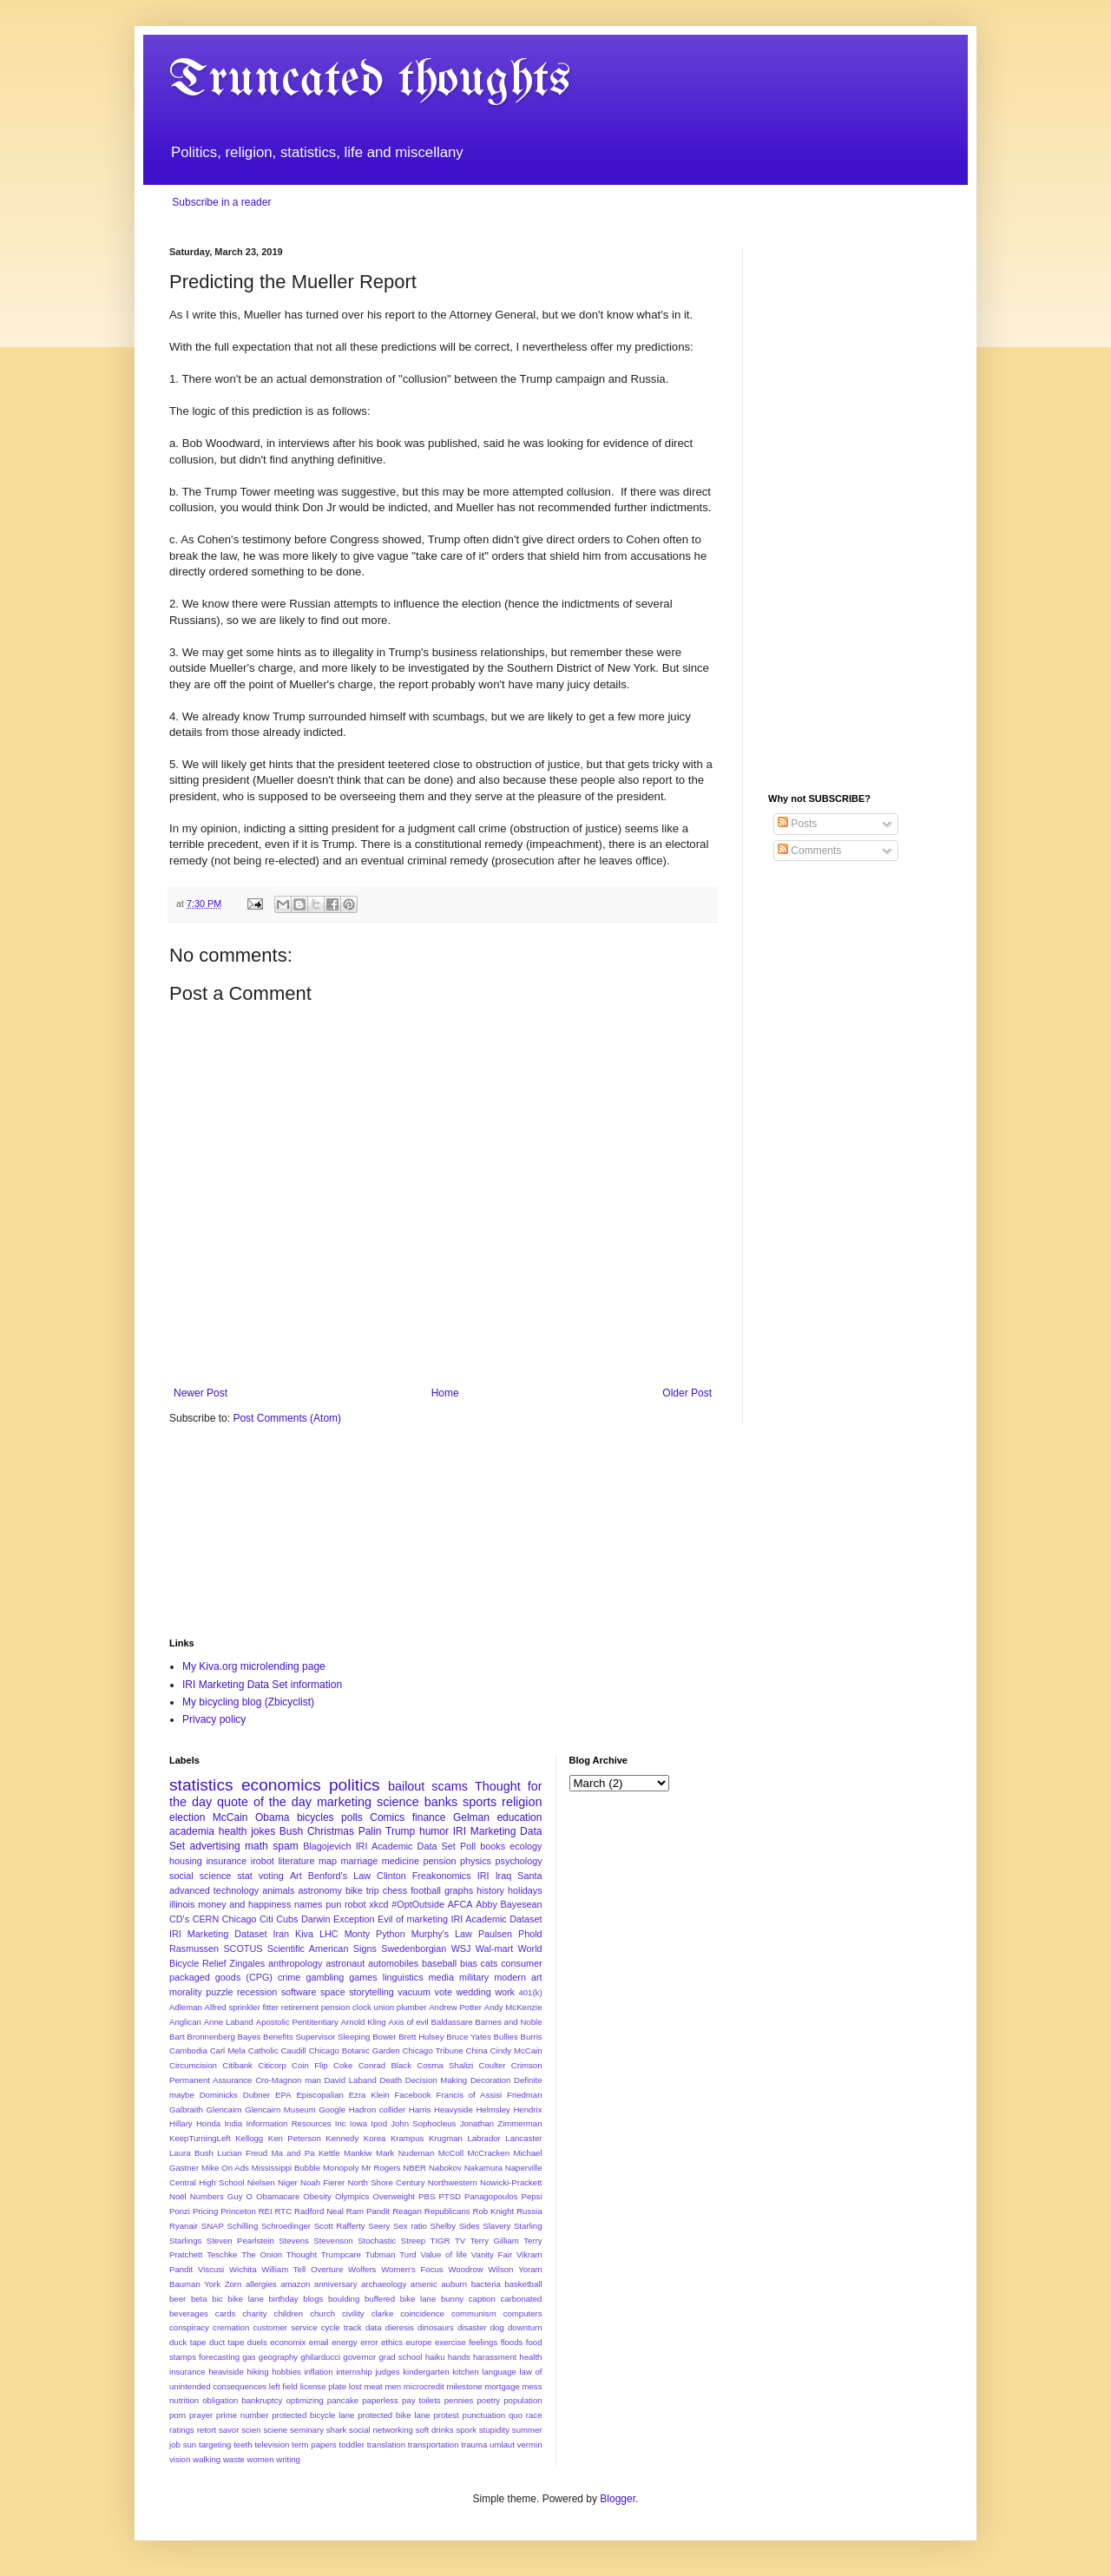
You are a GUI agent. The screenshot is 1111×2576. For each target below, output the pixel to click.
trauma (474, 2444)
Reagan (407, 2211)
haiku (435, 2357)
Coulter (492, 2065)
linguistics (403, 1977)
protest (445, 2415)
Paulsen (495, 1934)
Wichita (242, 2269)
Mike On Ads (225, 2167)
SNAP (212, 2226)
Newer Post (200, 1393)
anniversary (336, 2284)
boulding (343, 2298)
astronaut (345, 1963)
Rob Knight (493, 2211)
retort (206, 2430)
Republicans (447, 2211)
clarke (382, 2313)
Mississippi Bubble (286, 2167)
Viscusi (211, 2269)
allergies (261, 2284)
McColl (450, 2153)
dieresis (399, 2327)
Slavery (496, 2226)
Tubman (380, 2254)
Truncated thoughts (369, 81)
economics (281, 1785)
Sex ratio (410, 2226)
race (534, 2415)
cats (489, 1963)
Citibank (237, 2065)
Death (390, 2080)
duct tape (226, 2342)
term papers (314, 2444)
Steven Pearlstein (240, 2240)
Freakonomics (441, 1875)
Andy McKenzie (513, 2007)
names (308, 1904)
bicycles (315, 1817)
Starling (528, 2226)
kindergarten (426, 2371)
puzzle (219, 1992)
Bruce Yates (468, 2036)
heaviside (226, 2371)
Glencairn (224, 2109)
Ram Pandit (368, 2211)
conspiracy (189, 2327)
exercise (450, 2342)
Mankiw (358, 2153)
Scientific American (308, 1948)
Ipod (379, 2123)
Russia (529, 2211)
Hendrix (527, 2109)
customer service (285, 2327)
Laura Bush (191, 2153)
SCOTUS (242, 1948)
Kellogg (249, 2138)
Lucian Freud (242, 2153)
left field (283, 2386)
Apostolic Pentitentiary (297, 2022)
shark (336, 2430)
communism (473, 2313)
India (233, 2123)
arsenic (424, 2284)
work (505, 1992)
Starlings (185, 2240)
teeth (242, 2444)
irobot (262, 1861)
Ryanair (183, 2226)
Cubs (287, 1919)
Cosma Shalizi (445, 2065)
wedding (473, 1992)
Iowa (358, 2123)
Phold (530, 1934)
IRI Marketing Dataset (217, 1934)
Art (296, 1875)
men (393, 2386)
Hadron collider (377, 2109)
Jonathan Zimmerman (501, 2123)
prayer (201, 2415)
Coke (342, 2065)
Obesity (317, 2196)
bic (217, 2298)
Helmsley (492, 2109)
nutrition (184, 2400)
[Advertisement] (855, 506)
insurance (226, 1861)
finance (429, 1817)
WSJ (461, 1948)
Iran (281, 1934)
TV (460, 2240)
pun (333, 1904)
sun (189, 2444)
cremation (231, 2327)
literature (296, 1861)
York (212, 2284)
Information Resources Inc (295, 2123)
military (474, 1977)
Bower (384, 2036)
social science (200, 1875)
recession (257, 1992)
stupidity (494, 2430)
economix (288, 2342)
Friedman (524, 2095)
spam (285, 1846)
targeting (215, 2444)
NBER (414, 2167)
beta (199, 2298)
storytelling (371, 1992)
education (519, 1817)
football (426, 1890)
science (398, 1802)
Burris (531, 2036)
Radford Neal (319, 2211)
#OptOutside (417, 1904)
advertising (215, 1846)
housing (185, 1861)
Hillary (181, 2123)
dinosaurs (435, 2327)
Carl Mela (228, 2050)
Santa (529, 1875)
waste (234, 2459)
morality (185, 1992)
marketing (344, 1802)
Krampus (407, 2138)
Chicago (239, 1919)
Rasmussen (194, 1948)
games (363, 1977)
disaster (472, 2327)
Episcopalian (319, 2095)
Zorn (233, 2284)
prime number (242, 2415)
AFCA (460, 1904)
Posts (797, 824)
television (271, 2444)
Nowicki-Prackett (511, 2182)
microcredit (424, 2386)
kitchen (465, 2371)
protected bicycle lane (313, 2415)
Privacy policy (214, 1719)
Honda (208, 2123)
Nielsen (261, 2182)
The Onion (261, 2254)
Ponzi (179, 2211)
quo (516, 2415)
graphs (458, 1890)
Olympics (352, 2196)
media (441, 1977)
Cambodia (188, 2050)
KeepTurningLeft (200, 2138)
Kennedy (341, 2138)
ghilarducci (320, 2357)
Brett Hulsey (421, 2036)
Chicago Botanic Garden (354, 2050)
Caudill (293, 2050)
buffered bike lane (400, 2298)
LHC (329, 1934)
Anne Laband (228, 2022)
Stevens (294, 2240)
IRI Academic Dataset (496, 1919)
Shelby (443, 2226)
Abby (486, 1904)
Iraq (504, 1875)
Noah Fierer (322, 2182)
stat (244, 1875)
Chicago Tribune (433, 2050)
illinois (181, 1904)
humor (434, 1831)
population (522, 2400)
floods (512, 2342)
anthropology (295, 1963)
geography (278, 2357)
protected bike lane (394, 2415)
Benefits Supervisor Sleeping (316, 2036)
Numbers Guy (216, 2196)
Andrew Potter (455, 2007)
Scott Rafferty (339, 2226)
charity (254, 2313)
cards (225, 2313)
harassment (494, 2357)
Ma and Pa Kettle (306, 2153)
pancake (342, 2400)
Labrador (483, 2138)
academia (191, 1831)
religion (522, 1802)
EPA (283, 2095)
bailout (406, 1786)
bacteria (486, 2284)
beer (177, 2298)
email (319, 2342)
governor (359, 2357)
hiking (257, 2371)
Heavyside (453, 2109)
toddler (352, 2444)
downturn (525, 2327)
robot (355, 1904)
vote (443, 1992)
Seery (379, 2226)
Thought (301, 2254)
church (322, 2313)
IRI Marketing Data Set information (262, 1685)
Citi (266, 1919)
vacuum (414, 1992)
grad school (400, 2357)
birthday (284, 2298)
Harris (420, 2109)
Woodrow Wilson (480, 2269)
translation (386, 2444)
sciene (275, 2430)
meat (373, 2386)
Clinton (391, 1875)
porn (177, 2415)
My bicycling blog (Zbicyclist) (248, 1702)
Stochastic (377, 2240)
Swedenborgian (413, 1948)
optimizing (305, 2400)
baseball (439, 1963)
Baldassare (452, 2022)
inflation (318, 2371)
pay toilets (421, 2400)
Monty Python (375, 1934)
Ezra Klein (369, 2095)
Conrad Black (384, 2065)
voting (271, 1875)
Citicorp (272, 2065)
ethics (392, 2342)
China (477, 2050)
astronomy (319, 1890)
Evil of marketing (413, 1919)
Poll (468, 1846)
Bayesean (521, 1904)
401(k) (530, 1992)
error (369, 2342)
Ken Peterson (294, 2138)
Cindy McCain (516, 2050)
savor (229, 2430)
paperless (380, 2400)
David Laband (351, 2080)
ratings (181, 2430)
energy (344, 2342)
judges (387, 2371)
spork (466, 2430)
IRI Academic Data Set (406, 1846)
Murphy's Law (441, 1934)
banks (440, 1802)
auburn (454, 2284)
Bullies (505, 2036)
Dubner (256, 2095)
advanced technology (214, 1890)
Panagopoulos (490, 2196)
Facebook (412, 2095)
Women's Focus (412, 2269)
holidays (525, 1890)
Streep (413, 2240)
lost (355, 2386)
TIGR (440, 2240)
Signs (365, 1948)
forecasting (219, 2357)
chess (395, 1890)
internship (354, 2371)
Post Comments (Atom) (287, 1418)
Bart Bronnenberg (202, 2036)
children (289, 2313)
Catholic (263, 2050)
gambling (325, 1977)
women (260, 2459)
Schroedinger (286, 2226)
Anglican (185, 2022)
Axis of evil (408, 2022)
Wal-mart (494, 1948)
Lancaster (523, 2138)
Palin (370, 1831)
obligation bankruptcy (242, 2400)
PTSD (449, 2196)
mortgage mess (513, 2386)
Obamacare (277, 2196)
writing (288, 2459)
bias (468, 1963)
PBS (426, 2196)
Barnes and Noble (508, 2022)
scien (250, 2430)
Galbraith (186, 2109)
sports (479, 1802)
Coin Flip (310, 2065)
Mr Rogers (380, 2167)
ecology (525, 1846)
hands (459, 2357)
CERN (206, 1919)
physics (475, 1861)
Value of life (443, 2254)
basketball (523, 2284)
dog (497, 2327)
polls (352, 1817)
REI (266, 2211)
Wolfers (362, 2269)
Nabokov (445, 2167)
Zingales (247, 1963)
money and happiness (244, 1904)
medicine (400, 1861)
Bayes (249, 2036)
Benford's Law (339, 1875)
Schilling (243, 2226)
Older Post (687, 1393)
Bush (291, 1831)
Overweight (393, 2196)
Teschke (222, 2254)
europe (419, 2342)
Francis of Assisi (469, 2095)
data (373, 2327)
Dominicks (219, 2095)
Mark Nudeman (405, 2153)
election (187, 1817)
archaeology (383, 2284)
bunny (452, 2298)
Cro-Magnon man (288, 2080)
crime (289, 1977)
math (256, 1846)
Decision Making (436, 2080)
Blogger (617, 2499)
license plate (323, 2386)
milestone (465, 2386)
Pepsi (532, 2196)
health (233, 1831)
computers (522, 2313)
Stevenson (332, 2240)
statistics (201, 1785)
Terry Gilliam (494, 2240)
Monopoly (341, 2167)
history (490, 1890)
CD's (179, 1919)
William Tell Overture (302, 2269)
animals (278, 1890)
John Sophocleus (423, 2123)
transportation (433, 2444)
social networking (381, 2430)
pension (440, 1861)
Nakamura (483, 2167)
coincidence (422, 2313)
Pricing (205, 2211)
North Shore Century (385, 2182)
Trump (400, 1831)
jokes (263, 1831)
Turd (407, 2254)
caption (482, 2298)
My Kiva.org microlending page (253, 1666)
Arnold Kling (363, 2022)
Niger (288, 2182)
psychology (519, 1861)
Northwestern (452, 2182)
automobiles (393, 1963)
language (499, 2371)
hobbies (286, 2371)
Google (332, 2109)
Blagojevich (327, 1846)
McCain (230, 1817)
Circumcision (193, 2065)
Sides (469, 2226)
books (492, 1846)
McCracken (489, 2153)
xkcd (378, 1904)
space (332, 1992)
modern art (518, 1977)
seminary (307, 2430)
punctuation (484, 2415)
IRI (483, 1875)
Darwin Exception (338, 1919)
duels (257, 2342)
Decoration (490, 2080)
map (328, 1861)
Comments (809, 850)
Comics (387, 1817)
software (299, 1992)
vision (180, 2459)
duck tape (187, 2342)
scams (449, 1786)
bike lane (245, 2298)
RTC (284, 2211)
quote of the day (264, 1802)
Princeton (238, 2211)
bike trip (362, 1890)
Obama (272, 1817)
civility (353, 2313)
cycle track (341, 2327)
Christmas (330, 1831)
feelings (483, 2342)
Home (445, 1393)
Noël (178, 2196)
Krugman (446, 2138)
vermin (529, 2444)
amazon (295, 2284)
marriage (359, 1861)
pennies (459, 2400)
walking (206, 2459)
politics (354, 1785)
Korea (375, 2138)
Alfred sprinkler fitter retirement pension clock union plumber (316, 2007)
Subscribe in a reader (221, 202)
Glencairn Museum (280, 2109)
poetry (488, 2400)
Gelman (471, 1817)
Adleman (185, 2007)
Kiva (304, 1934)
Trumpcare (341, 2254)
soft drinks (435, 2430)
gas (248, 2357)
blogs (313, 2298)
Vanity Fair (491, 2254)
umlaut (502, 2444)
